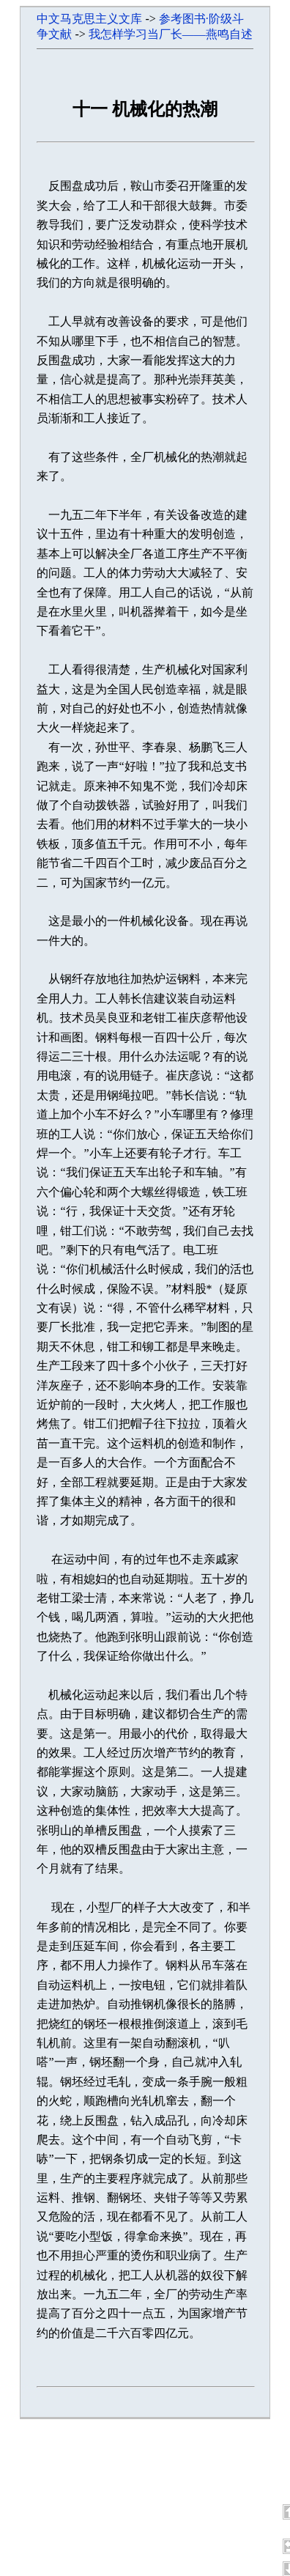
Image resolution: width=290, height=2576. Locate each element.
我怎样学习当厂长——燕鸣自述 (171, 34)
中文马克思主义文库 (89, 18)
